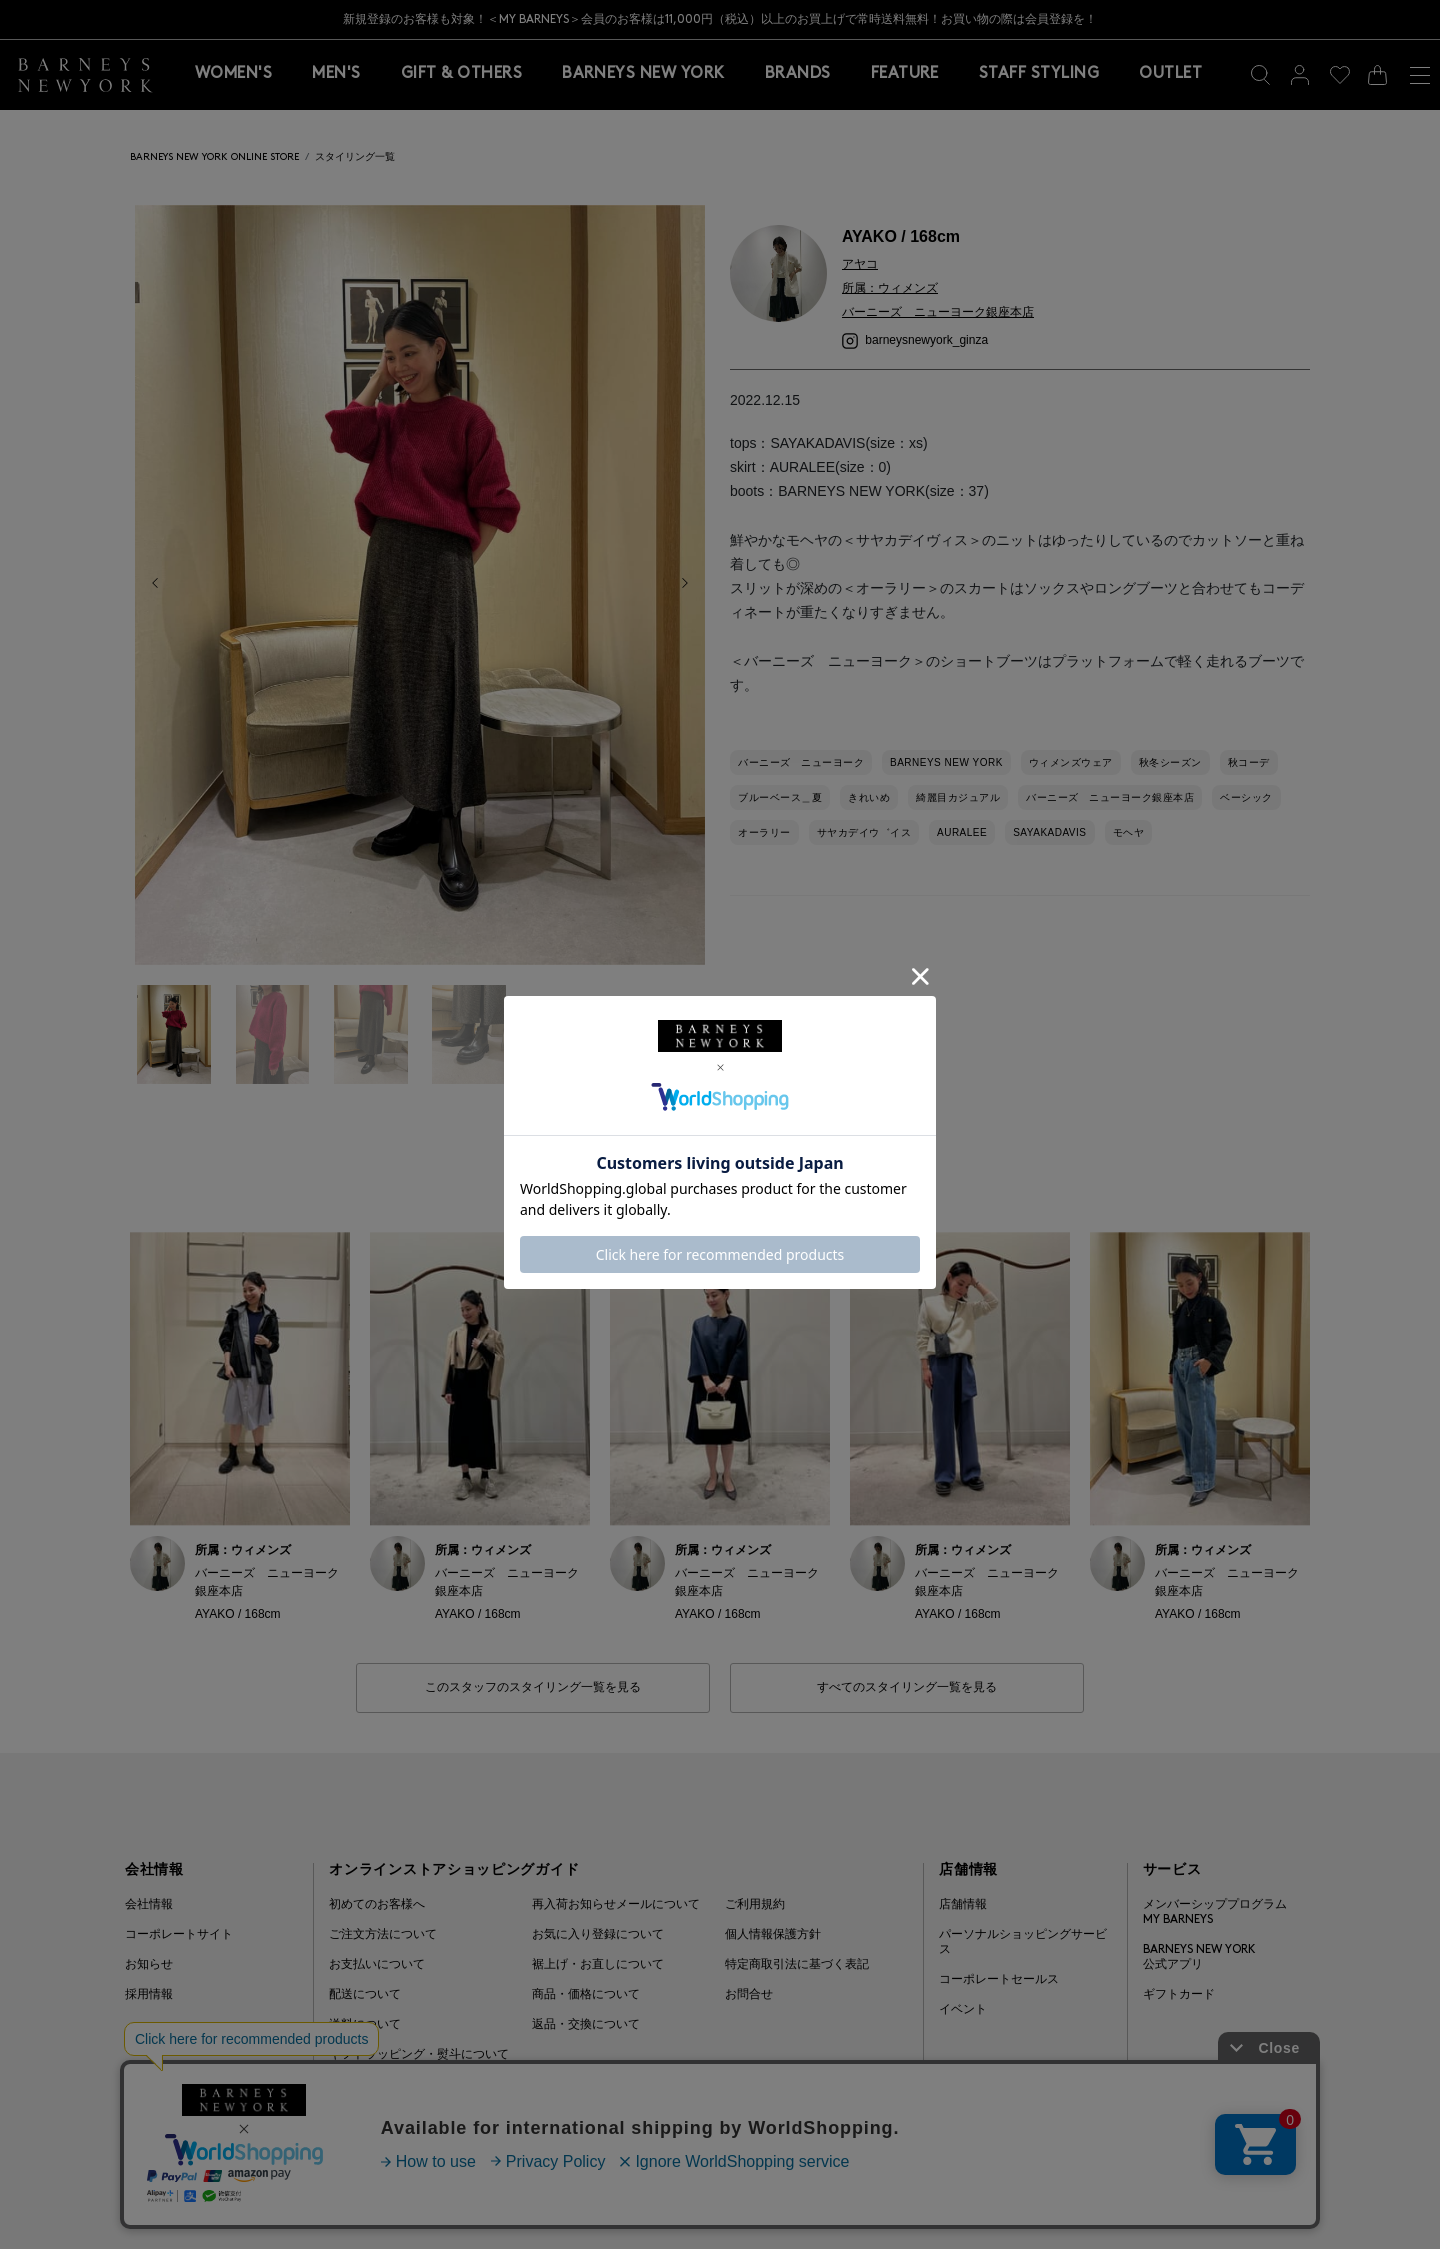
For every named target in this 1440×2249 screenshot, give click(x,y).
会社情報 (149, 1905)
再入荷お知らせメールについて (616, 1905)
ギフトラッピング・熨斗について (419, 2055)
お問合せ (749, 1995)
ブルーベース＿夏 (780, 797)
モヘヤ (1129, 832)
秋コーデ (1249, 762)
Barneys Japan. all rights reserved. (1212, 2194)
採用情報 (149, 1995)
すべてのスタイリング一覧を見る (907, 1688)
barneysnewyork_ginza (915, 340)
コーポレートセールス (999, 1980)
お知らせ (149, 1965)
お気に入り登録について (598, 1935)
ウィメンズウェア (1071, 762)
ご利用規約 (755, 1905)
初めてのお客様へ (377, 1905)
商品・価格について (586, 1995)
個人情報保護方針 (773, 1935)
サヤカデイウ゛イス (864, 832)
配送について (365, 1995)
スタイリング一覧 (355, 157)
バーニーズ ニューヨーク (801, 762)
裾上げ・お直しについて (598, 1965)
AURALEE (962, 832)
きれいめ (869, 797)
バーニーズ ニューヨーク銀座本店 (1110, 797)
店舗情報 (963, 1905)
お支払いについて (377, 1965)
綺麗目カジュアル (958, 797)
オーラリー (764, 832)
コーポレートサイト (179, 1935)
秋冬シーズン (1170, 762)
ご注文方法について (383, 1935)
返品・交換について (586, 2025)
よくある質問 (365, 2085)
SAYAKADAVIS (1049, 832)
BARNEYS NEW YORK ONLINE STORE (214, 157)
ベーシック (1246, 797)
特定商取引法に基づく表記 (797, 1965)
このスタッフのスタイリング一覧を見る (533, 1688)
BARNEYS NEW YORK (946, 762)
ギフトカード (1179, 1995)
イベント (963, 2010)
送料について (365, 2025)
